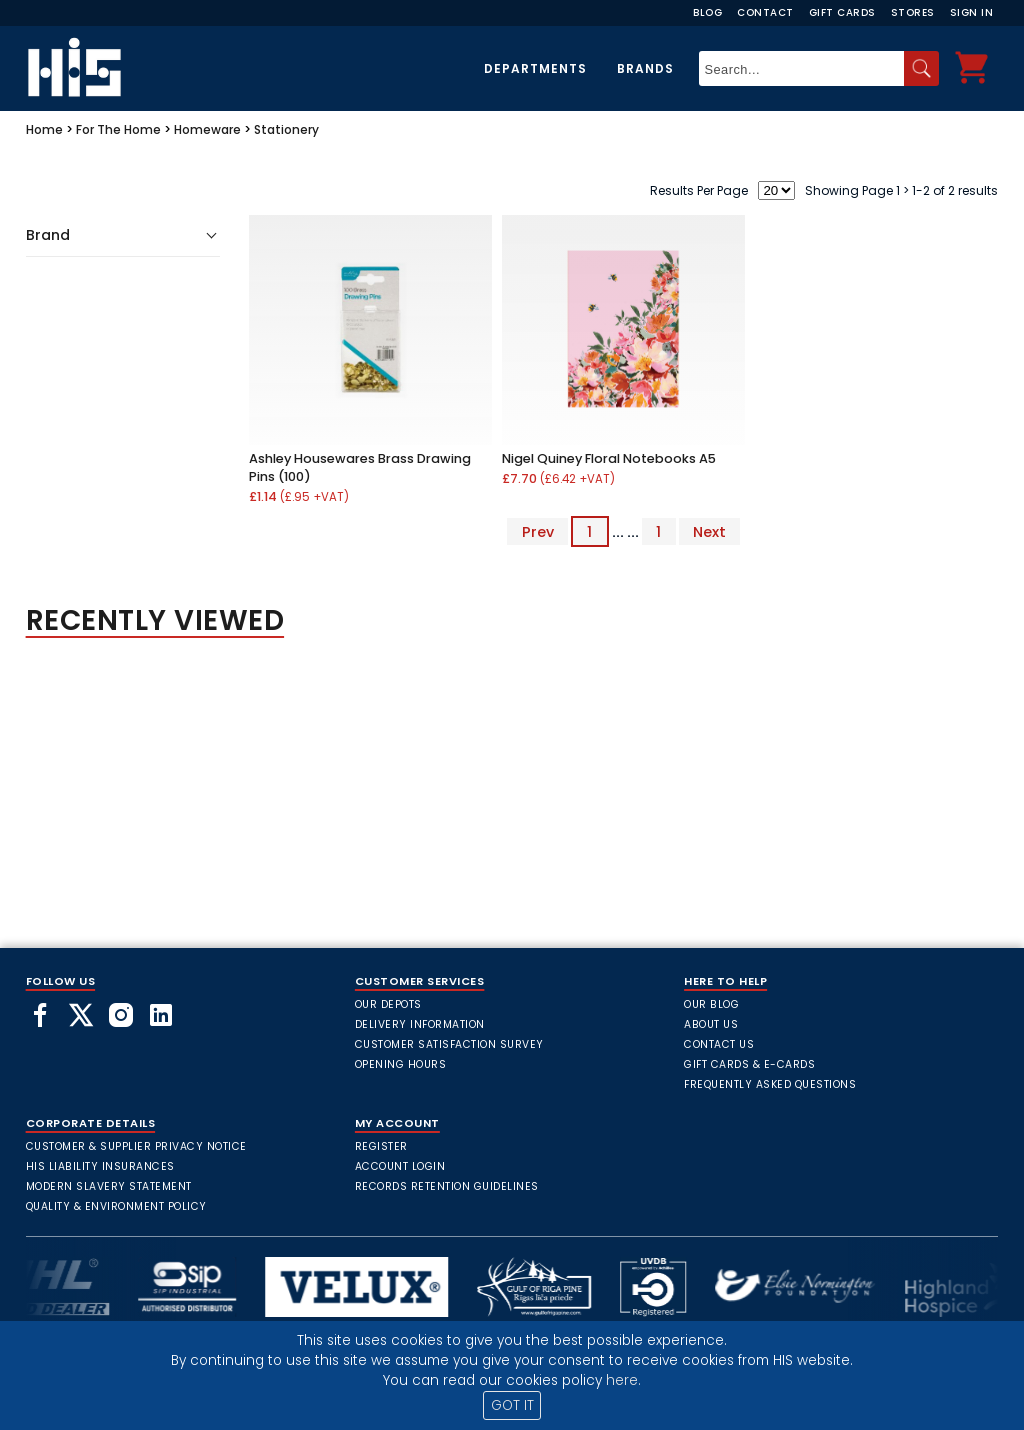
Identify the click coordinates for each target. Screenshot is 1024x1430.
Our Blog (711, 1004)
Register (381, 1146)
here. (623, 1380)
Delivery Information (420, 1024)
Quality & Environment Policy (116, 1206)
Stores (913, 12)
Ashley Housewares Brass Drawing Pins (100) (360, 467)
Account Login (400, 1166)
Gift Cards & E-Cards (749, 1064)
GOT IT (512, 1405)
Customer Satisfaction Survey (449, 1044)
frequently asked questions (770, 1084)
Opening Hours (401, 1064)
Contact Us (719, 1044)
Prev (538, 532)
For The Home (118, 129)
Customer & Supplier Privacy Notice (136, 1146)
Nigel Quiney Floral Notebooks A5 (609, 458)
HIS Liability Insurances (100, 1166)
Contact (765, 12)
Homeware (207, 129)
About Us (711, 1024)
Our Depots (388, 1004)
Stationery (286, 129)
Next (709, 532)
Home (44, 129)
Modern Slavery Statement (109, 1186)
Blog (707, 12)
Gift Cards (842, 12)
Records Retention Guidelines (447, 1186)
